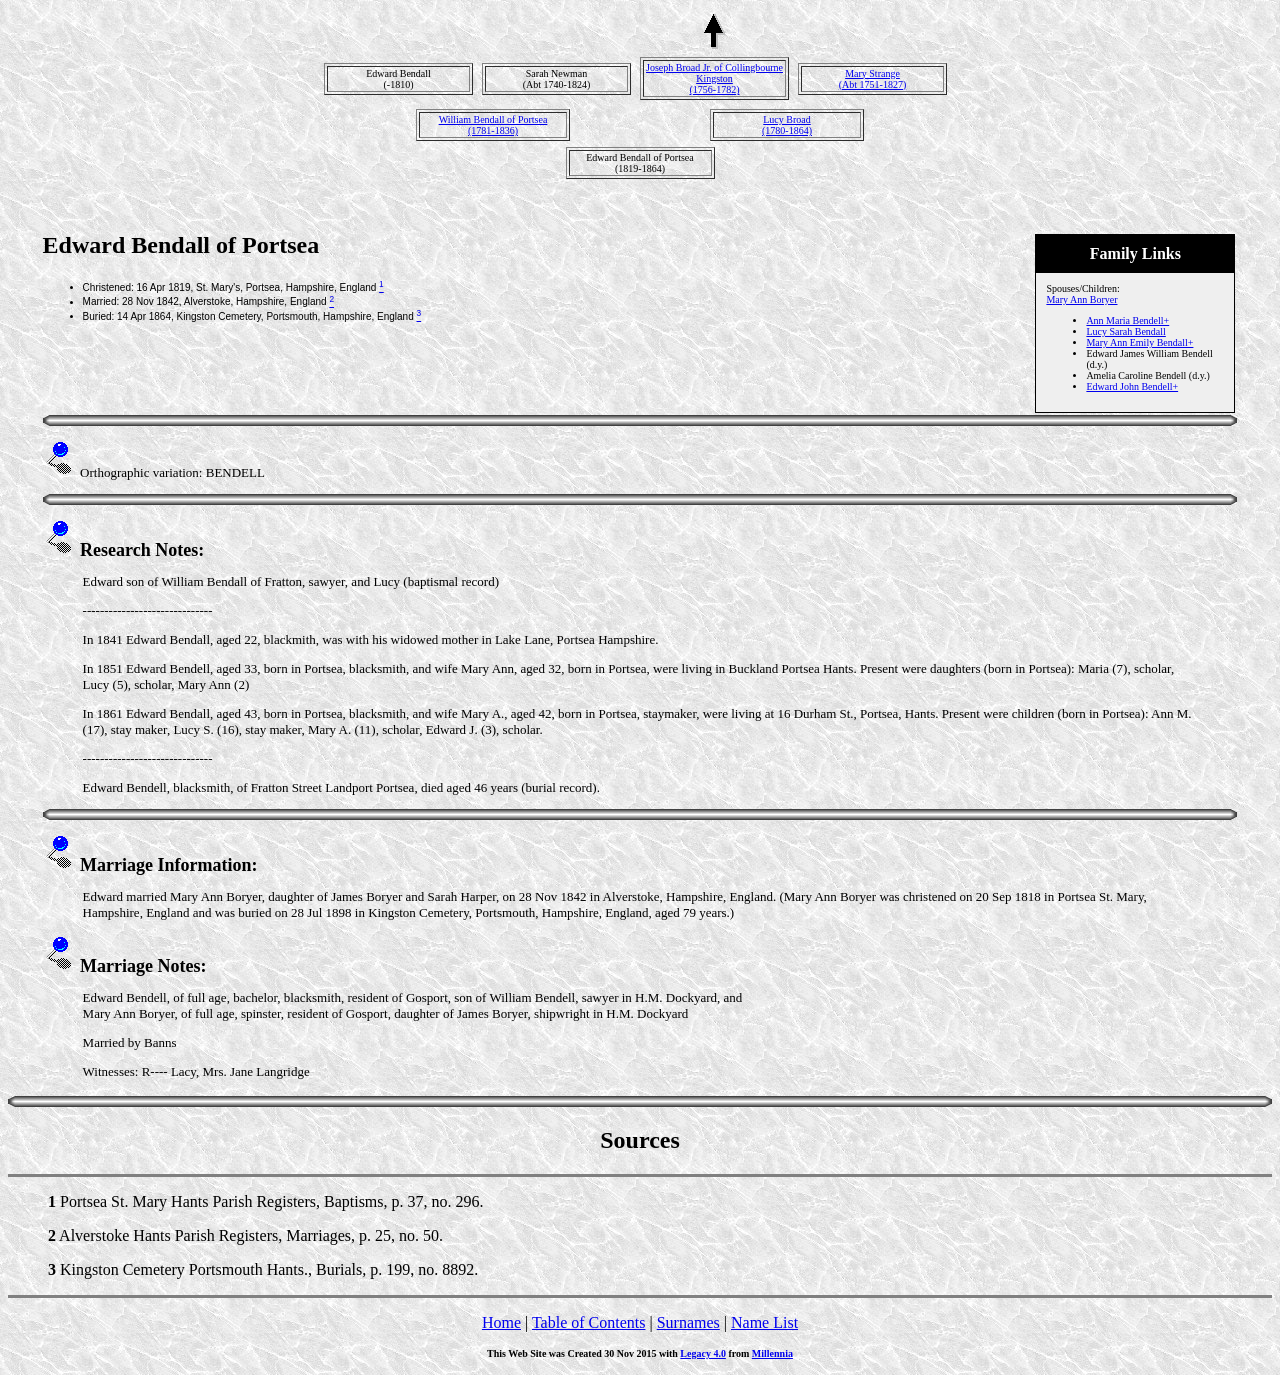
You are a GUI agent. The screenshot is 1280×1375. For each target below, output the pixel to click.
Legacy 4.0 (703, 1353)
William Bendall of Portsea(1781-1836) (493, 125)
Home (501, 1322)
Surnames (688, 1322)
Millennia (772, 1353)
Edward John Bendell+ (1132, 386)
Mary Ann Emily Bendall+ (1139, 342)
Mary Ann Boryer (1081, 299)
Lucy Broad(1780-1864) (787, 125)
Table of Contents (589, 1322)
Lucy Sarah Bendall (1125, 331)
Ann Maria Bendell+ (1127, 320)
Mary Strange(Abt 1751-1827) (873, 79)
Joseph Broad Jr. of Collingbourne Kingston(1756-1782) (714, 78)
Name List (764, 1322)
